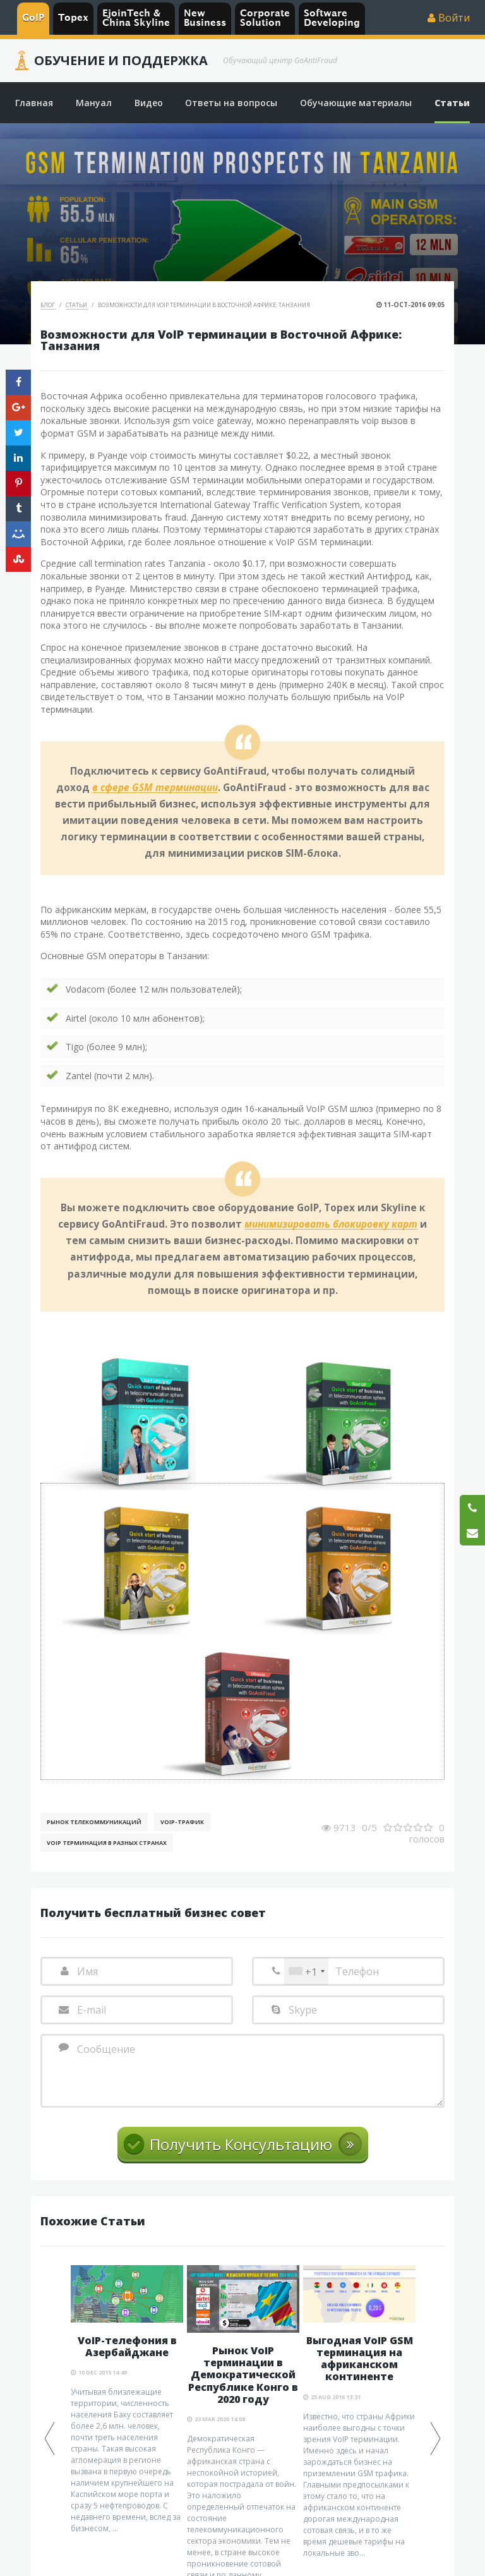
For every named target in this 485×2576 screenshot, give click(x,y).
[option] (127, 2399)
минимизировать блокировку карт (330, 1224)
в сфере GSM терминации (155, 788)
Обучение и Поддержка (121, 60)
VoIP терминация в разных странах (107, 1843)
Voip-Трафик (182, 1822)
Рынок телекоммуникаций (94, 1822)
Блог (48, 305)
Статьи (77, 305)
